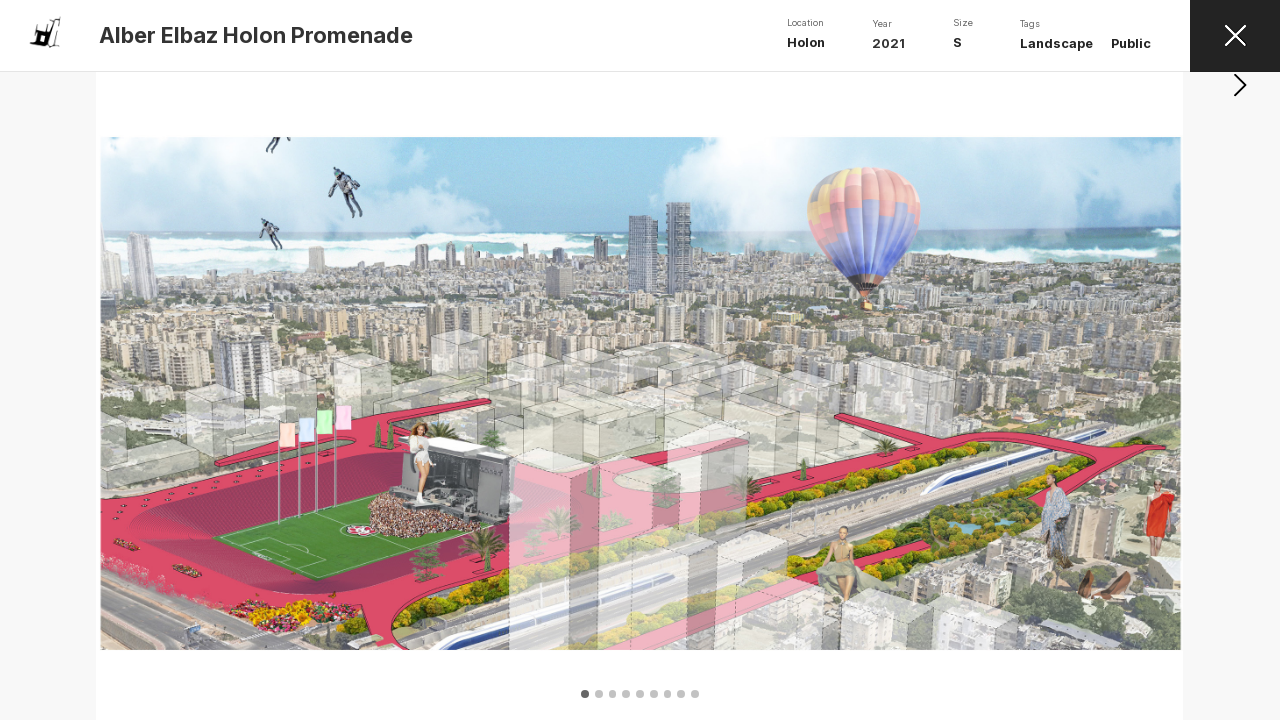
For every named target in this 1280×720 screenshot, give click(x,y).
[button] (1240, 396)
